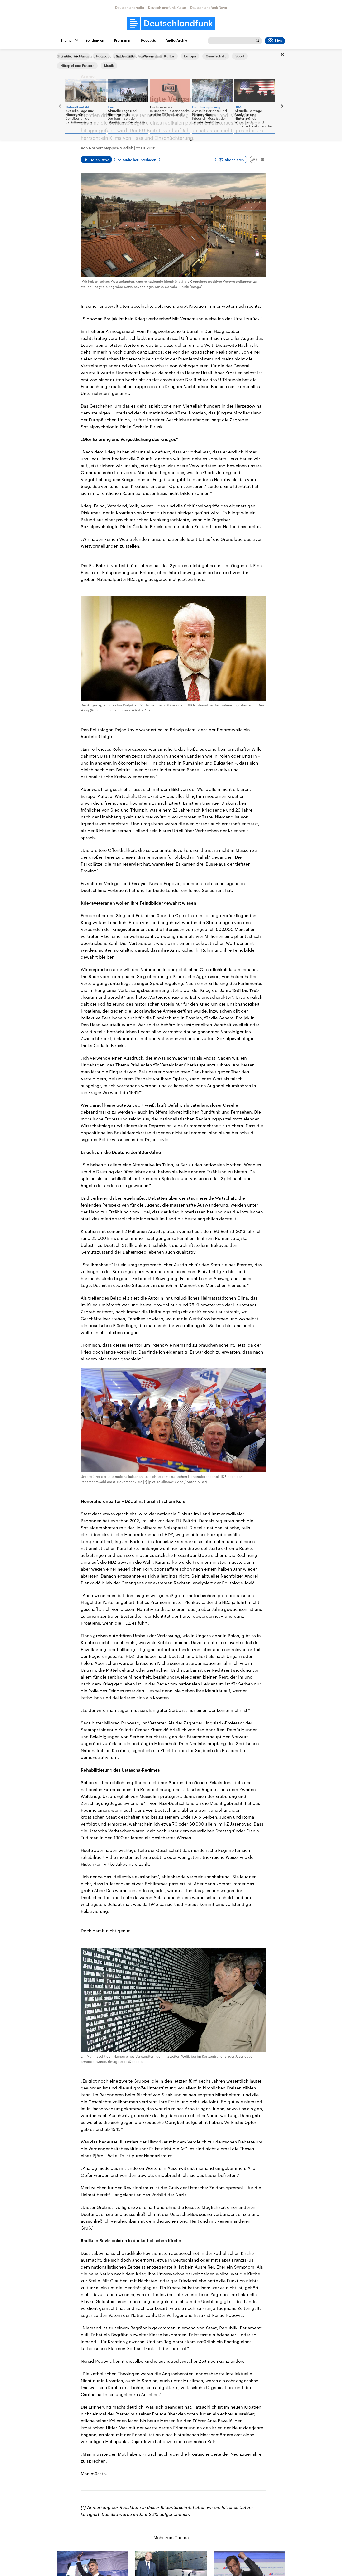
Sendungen (95, 40)
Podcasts (148, 40)
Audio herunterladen (139, 160)
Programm (122, 40)
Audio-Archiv (176, 40)
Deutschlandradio (129, 7)
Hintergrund (85, 56)
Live (275, 40)
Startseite (64, 56)
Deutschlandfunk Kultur (167, 7)
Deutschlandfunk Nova (208, 7)
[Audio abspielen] (96, 159)
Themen (67, 40)
